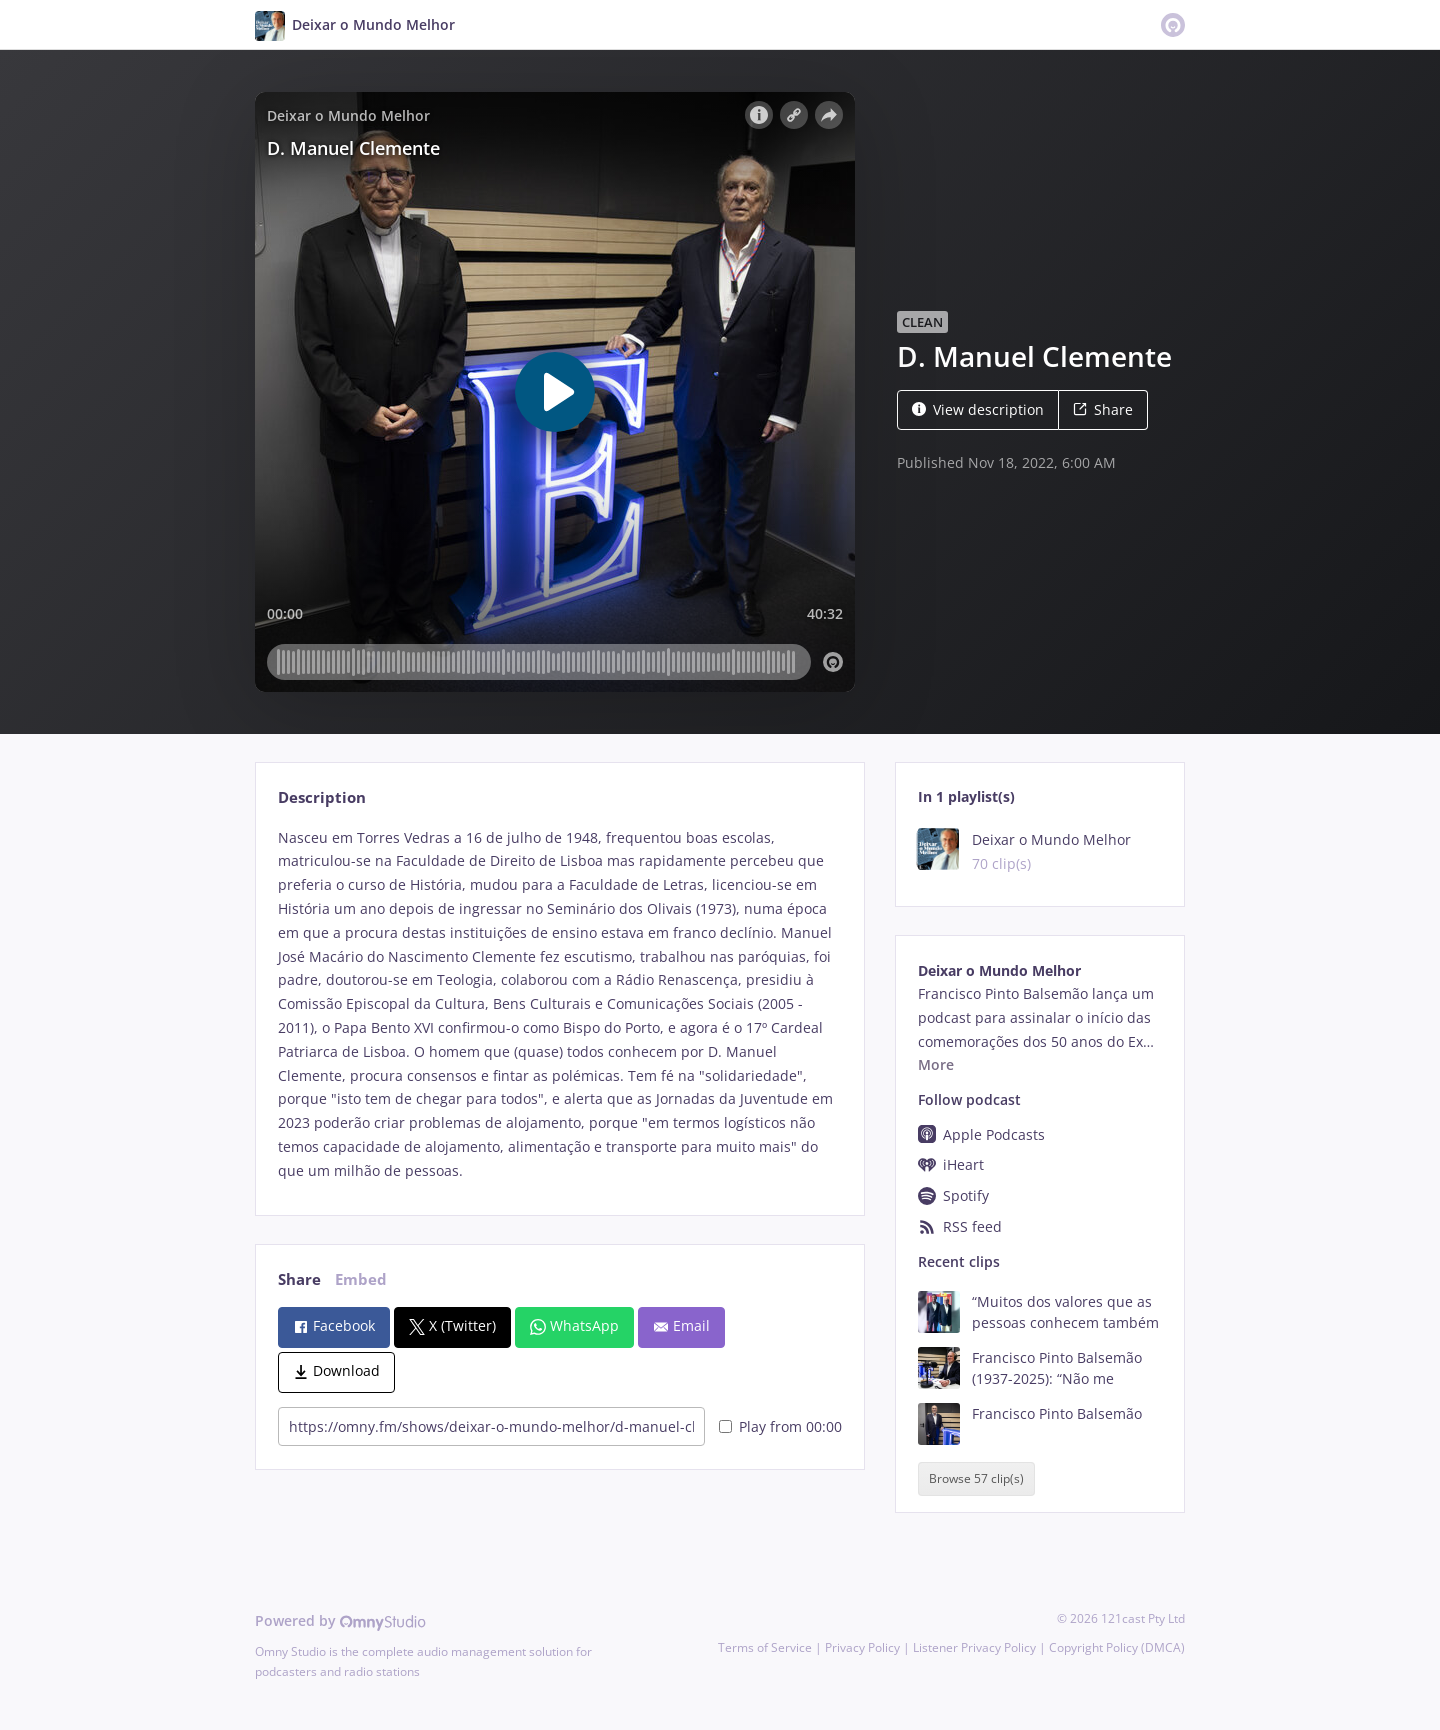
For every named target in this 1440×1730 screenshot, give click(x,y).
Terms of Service (765, 1647)
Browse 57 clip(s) (976, 1478)
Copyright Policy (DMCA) (1117, 1647)
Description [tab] (322, 797)
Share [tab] (299, 1279)
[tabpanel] (559, 1004)
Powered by (340, 1620)
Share (1103, 409)
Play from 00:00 (780, 1426)
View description (978, 409)
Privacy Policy (862, 1647)
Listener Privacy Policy (974, 1647)
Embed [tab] (361, 1279)
